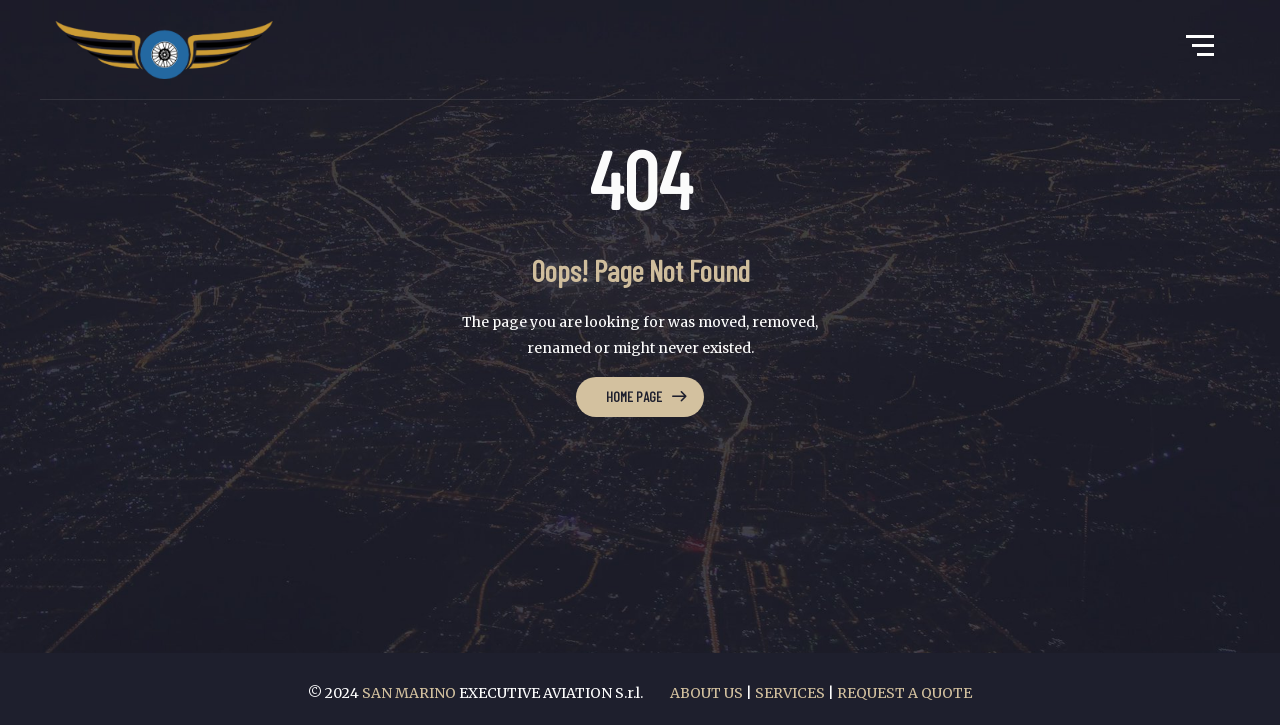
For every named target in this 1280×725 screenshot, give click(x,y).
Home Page (634, 396)
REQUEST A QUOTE (904, 693)
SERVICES (790, 693)
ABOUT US (706, 693)
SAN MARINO (410, 693)
